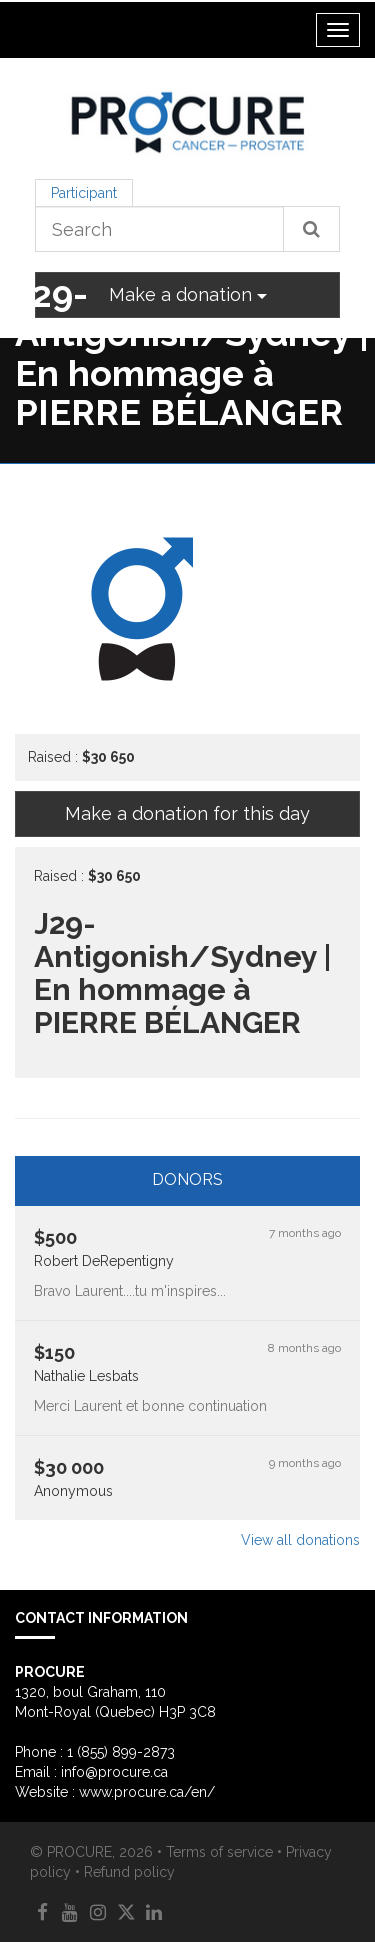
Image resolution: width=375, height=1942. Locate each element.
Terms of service (219, 1852)
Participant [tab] (84, 193)
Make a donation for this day (187, 813)
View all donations (300, 1540)
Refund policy (129, 1872)
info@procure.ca (114, 1772)
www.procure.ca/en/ (147, 1792)
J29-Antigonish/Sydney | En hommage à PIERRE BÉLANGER (192, 353)
